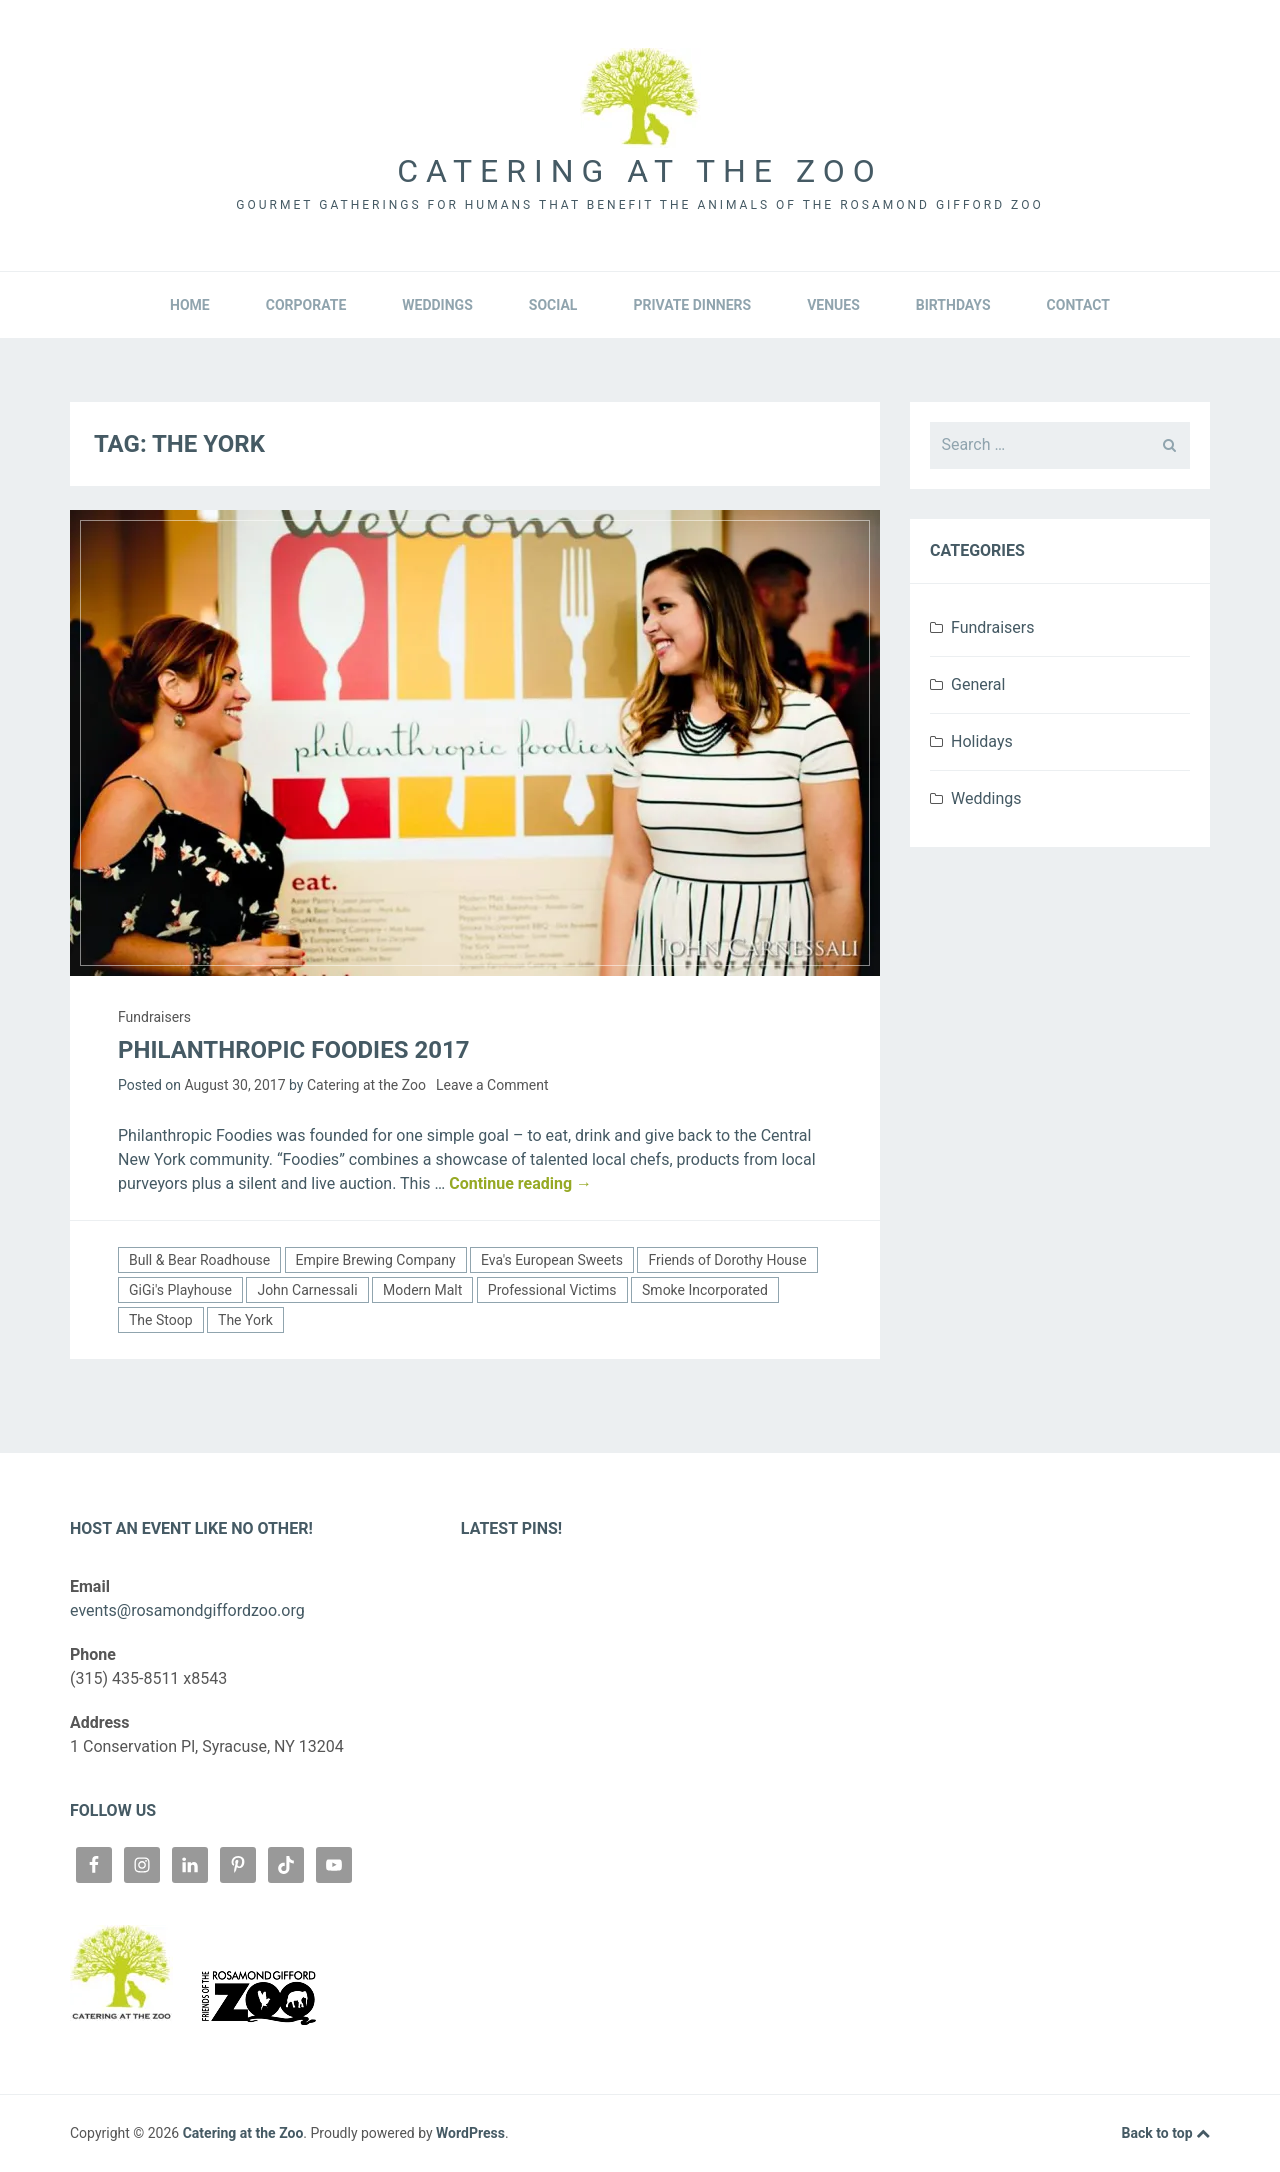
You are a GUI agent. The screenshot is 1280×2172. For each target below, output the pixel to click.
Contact (1078, 305)
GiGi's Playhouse (180, 1290)
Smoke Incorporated (705, 1290)
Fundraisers (154, 1017)
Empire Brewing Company (376, 1260)
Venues (833, 305)
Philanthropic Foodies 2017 (293, 1050)
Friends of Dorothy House (727, 1260)
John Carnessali (307, 1290)
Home (190, 305)
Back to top (1166, 2134)
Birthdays (953, 305)
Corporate (306, 305)
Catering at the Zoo (639, 171)
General (978, 684)
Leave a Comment (492, 1085)
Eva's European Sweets (552, 1260)
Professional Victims (552, 1290)
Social (553, 305)
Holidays (982, 741)
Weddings (437, 305)
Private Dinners (692, 305)
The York (245, 1320)
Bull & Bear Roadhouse (199, 1260)
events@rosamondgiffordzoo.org (187, 1610)
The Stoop (161, 1320)
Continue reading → (520, 1183)
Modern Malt (422, 1290)
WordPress (470, 2133)
